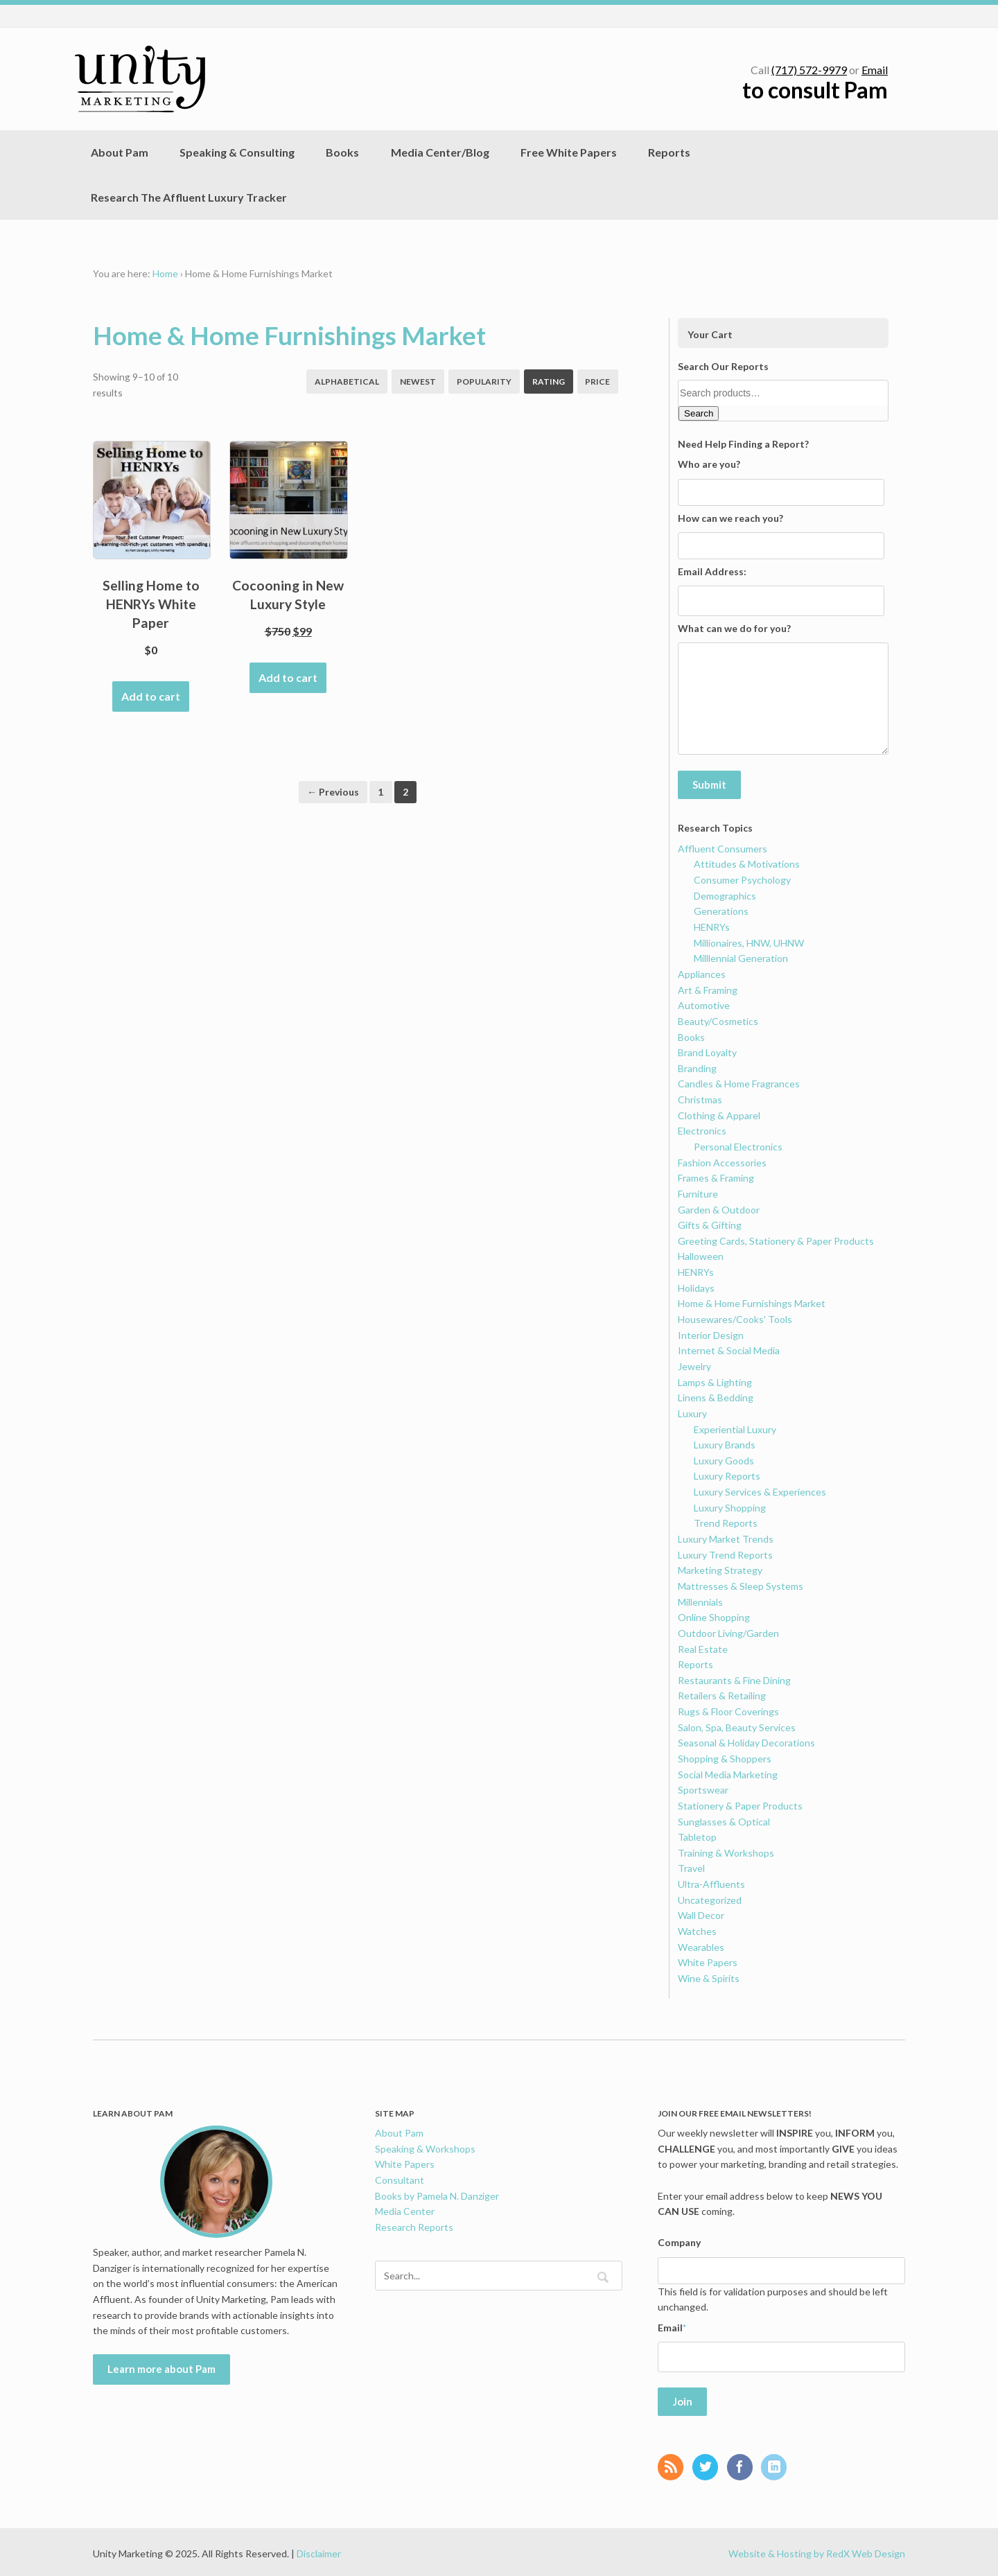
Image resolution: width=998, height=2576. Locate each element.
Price (597, 381)
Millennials (700, 1600)
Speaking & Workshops (425, 2147)
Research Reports (414, 2225)
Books (342, 152)
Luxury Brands (724, 1443)
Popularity (484, 381)
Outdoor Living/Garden (728, 1631)
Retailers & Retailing (722, 1694)
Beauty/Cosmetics (718, 1019)
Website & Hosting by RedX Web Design (816, 2550)
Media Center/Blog (440, 152)
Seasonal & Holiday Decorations (746, 1741)
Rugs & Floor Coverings (728, 1710)
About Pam (119, 152)
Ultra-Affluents (711, 1883)
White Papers (707, 1961)
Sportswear (703, 1788)
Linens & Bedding (715, 1396)
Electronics (702, 1129)
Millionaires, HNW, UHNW (749, 941)
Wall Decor (701, 1914)
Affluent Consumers (722, 846)
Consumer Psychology (742, 878)
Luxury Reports (727, 1474)
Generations (721, 909)
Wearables (701, 1945)
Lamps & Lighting (715, 1380)
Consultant (399, 2178)
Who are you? (709, 464)
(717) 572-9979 (809, 69)
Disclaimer (319, 2550)
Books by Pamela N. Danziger (437, 2194)
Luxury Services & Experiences (760, 1490)
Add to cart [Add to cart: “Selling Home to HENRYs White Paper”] (150, 696)
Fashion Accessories (722, 1160)
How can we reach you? (730, 518)
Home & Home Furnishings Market (751, 1302)
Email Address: (712, 571)
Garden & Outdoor (719, 1207)
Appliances (702, 972)
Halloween (701, 1255)
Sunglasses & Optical (724, 1819)
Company (679, 2241)
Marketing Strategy (720, 1569)
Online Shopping (714, 1616)
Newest (418, 381)
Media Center (405, 2210)
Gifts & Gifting (710, 1223)
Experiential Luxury (735, 1427)
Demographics (725, 894)
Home (165, 273)
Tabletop (697, 1835)
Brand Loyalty (707, 1051)
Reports (669, 152)
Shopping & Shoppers (724, 1756)
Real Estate (703, 1647)
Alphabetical (347, 381)
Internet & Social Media (729, 1349)
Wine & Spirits (708, 1976)
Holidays (696, 1286)
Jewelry (694, 1364)
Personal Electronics (738, 1144)
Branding (697, 1066)
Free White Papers (568, 152)
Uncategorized (710, 1898)
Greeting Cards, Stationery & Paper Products (776, 1239)
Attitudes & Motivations (747, 862)
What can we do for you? (734, 628)
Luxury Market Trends (725, 1537)
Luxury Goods (724, 1458)
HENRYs (712, 925)
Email (874, 69)
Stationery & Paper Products (740, 1804)
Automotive (704, 1004)
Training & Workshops (726, 1851)
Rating (548, 381)
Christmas (700, 1098)
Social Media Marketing (728, 1772)
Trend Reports (726, 1521)
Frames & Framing (716, 1176)
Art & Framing (707, 988)
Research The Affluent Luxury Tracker (189, 197)
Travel (691, 1867)
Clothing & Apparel (719, 1113)
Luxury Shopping (730, 1506)
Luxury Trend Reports (725, 1553)
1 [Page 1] (380, 792)
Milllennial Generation (741, 957)
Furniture (698, 1192)
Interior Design (711, 1333)
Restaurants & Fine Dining (734, 1678)
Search (698, 413)
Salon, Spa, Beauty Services (737, 1725)
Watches (697, 1929)
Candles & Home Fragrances (739, 1082)
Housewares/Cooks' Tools (735, 1317)
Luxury (692, 1411)
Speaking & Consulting (237, 152)
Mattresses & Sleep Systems (740, 1584)
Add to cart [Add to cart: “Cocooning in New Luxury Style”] (288, 677)
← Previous (333, 792)
